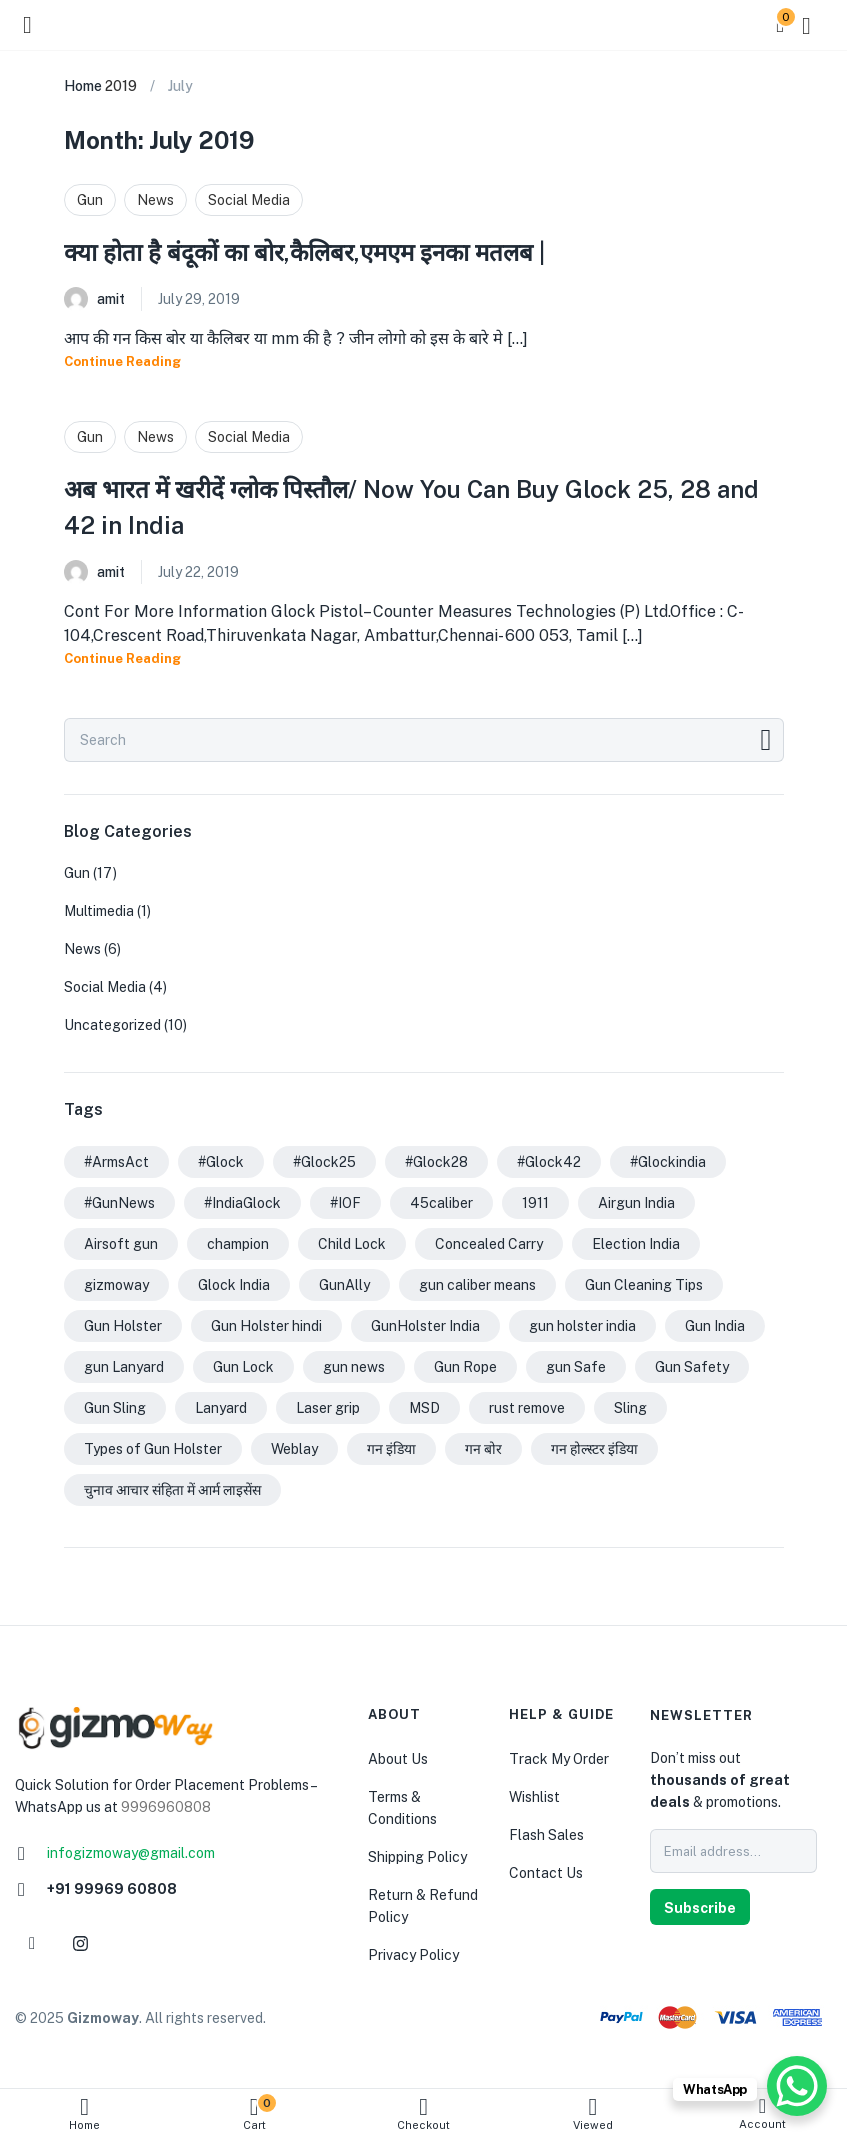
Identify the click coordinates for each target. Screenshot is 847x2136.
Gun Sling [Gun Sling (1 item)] (115, 1408)
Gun (90, 200)
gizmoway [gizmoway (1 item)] (116, 1285)
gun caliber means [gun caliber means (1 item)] (477, 1285)
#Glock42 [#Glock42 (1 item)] (549, 1162)
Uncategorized (112, 1025)
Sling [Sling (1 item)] (630, 1408)
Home (84, 2113)
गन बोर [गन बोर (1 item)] (483, 1449)
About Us (398, 1759)
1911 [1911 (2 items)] (535, 1203)
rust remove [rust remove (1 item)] (527, 1408)
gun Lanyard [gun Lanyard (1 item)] (124, 1367)
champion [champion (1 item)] (238, 1244)
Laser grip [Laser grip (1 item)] (328, 1408)
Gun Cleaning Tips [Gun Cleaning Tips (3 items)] (644, 1285)
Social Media (249, 200)
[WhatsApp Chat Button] (797, 2086)
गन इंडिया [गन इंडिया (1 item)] (391, 1449)
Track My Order (559, 1759)
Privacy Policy (413, 1955)
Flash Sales (546, 1835)
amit (111, 299)
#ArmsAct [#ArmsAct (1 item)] (116, 1162)
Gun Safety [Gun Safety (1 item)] (692, 1367)
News (155, 200)
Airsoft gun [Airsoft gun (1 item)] (121, 1244)
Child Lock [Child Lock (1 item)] (352, 1244)
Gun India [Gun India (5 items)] (715, 1326)
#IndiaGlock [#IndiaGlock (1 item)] (242, 1203)
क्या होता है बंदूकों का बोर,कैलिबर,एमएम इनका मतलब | (304, 252)
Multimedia (99, 911)
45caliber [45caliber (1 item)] (441, 1203)
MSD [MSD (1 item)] (424, 1408)
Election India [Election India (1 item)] (636, 1244)
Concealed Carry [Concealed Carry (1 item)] (489, 1244)
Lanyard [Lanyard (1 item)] (221, 1408)
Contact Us (546, 1873)
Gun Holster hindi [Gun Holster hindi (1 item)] (266, 1326)
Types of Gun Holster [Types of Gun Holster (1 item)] (153, 1449)
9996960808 (166, 1807)
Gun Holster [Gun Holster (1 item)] (123, 1326)
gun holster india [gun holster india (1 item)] (582, 1326)
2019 (121, 86)
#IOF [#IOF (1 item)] (345, 1203)
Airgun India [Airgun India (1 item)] (636, 1203)
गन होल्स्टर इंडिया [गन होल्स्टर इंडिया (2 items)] (594, 1449)
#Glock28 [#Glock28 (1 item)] (436, 1162)
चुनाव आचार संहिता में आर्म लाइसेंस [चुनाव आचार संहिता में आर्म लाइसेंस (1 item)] (172, 1490)
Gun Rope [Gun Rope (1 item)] (465, 1367)
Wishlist (534, 1797)
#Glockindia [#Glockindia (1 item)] (668, 1162)
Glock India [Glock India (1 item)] (234, 1285)
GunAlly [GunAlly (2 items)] (344, 1285)
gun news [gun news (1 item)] (354, 1367)
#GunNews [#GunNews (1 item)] (119, 1203)
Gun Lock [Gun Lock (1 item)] (243, 1367)
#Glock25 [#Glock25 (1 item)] (324, 1162)
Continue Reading (122, 361)
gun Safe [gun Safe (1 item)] (576, 1367)
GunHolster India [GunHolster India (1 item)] (425, 1326)
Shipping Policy (417, 1857)
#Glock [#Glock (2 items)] (221, 1162)
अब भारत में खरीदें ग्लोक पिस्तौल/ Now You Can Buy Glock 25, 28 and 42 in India (411, 507)
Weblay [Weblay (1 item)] (294, 1449)
